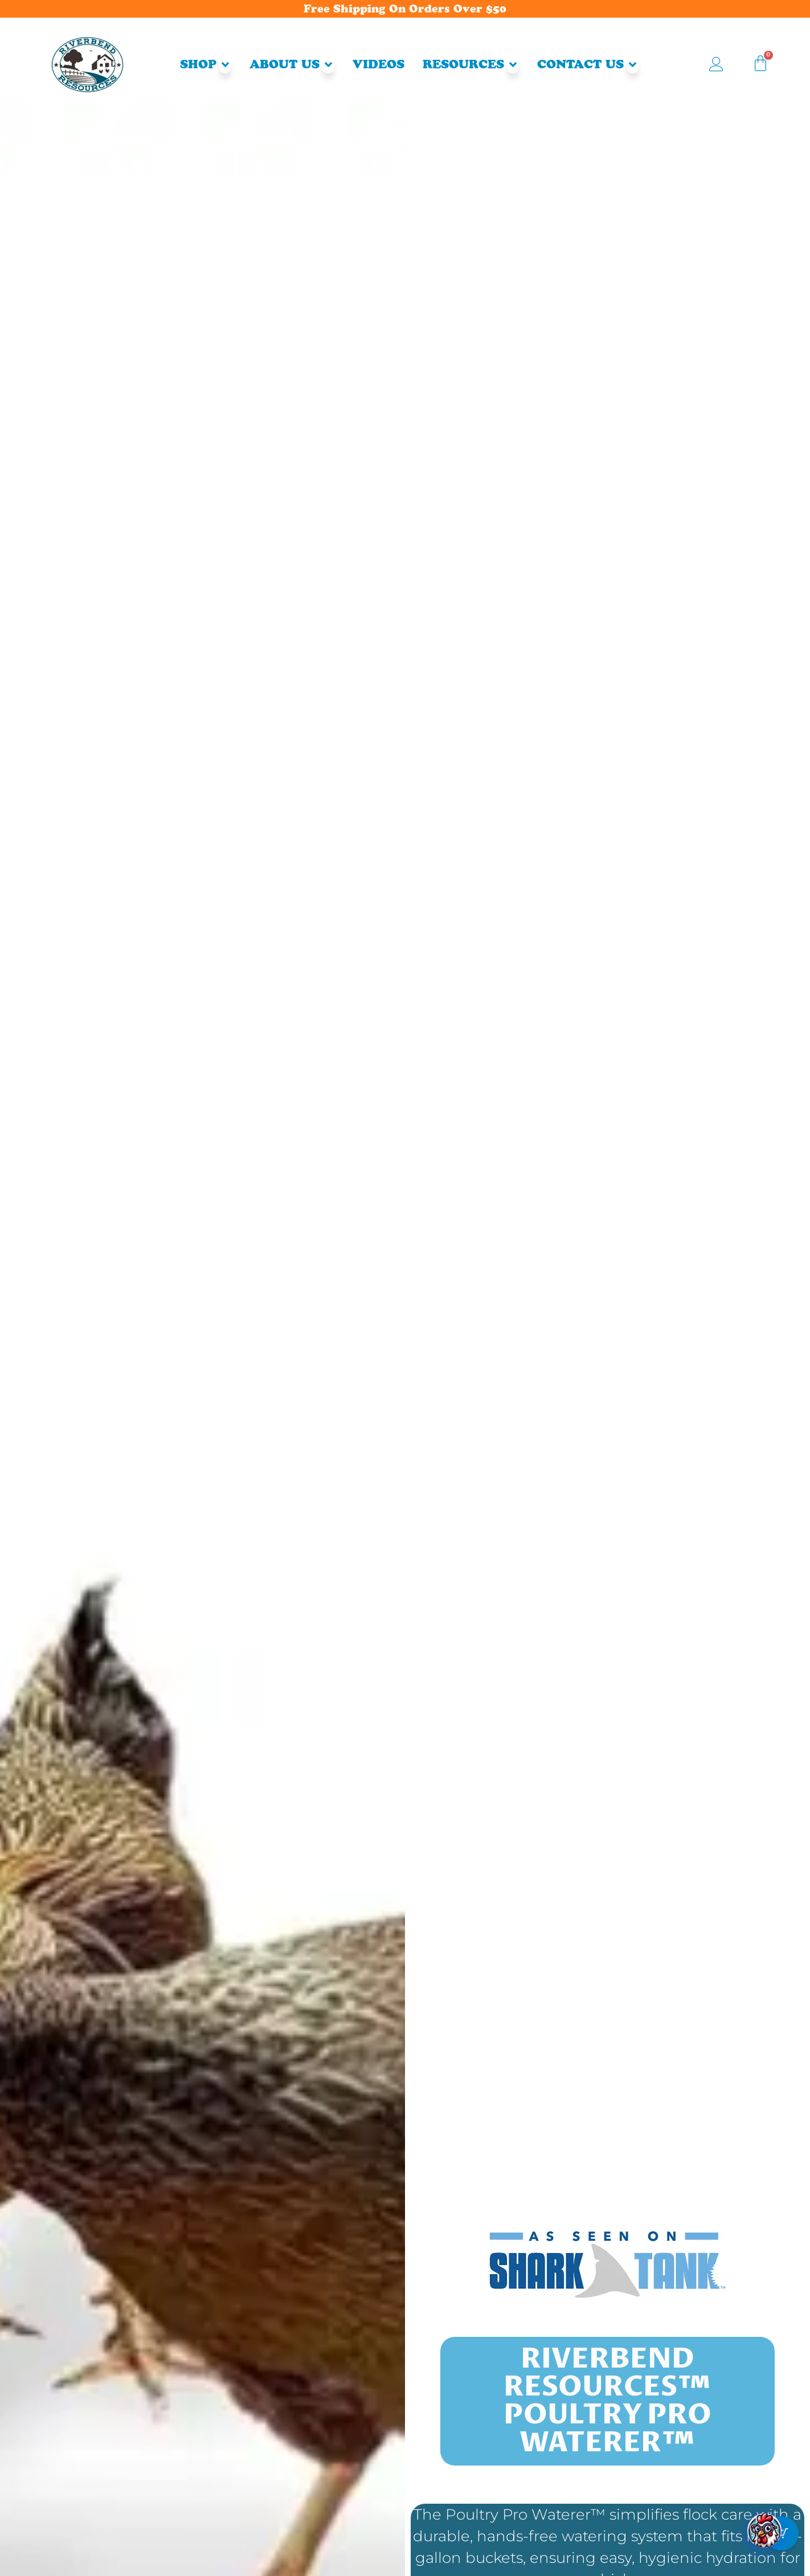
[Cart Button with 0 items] (781, 2547)
